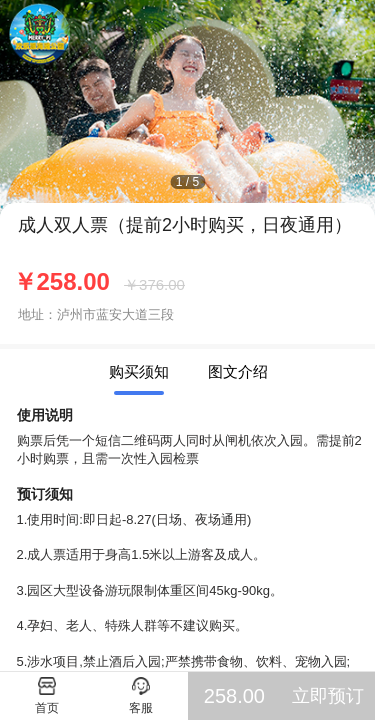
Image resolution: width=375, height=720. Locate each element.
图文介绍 (238, 371)
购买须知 (139, 371)
